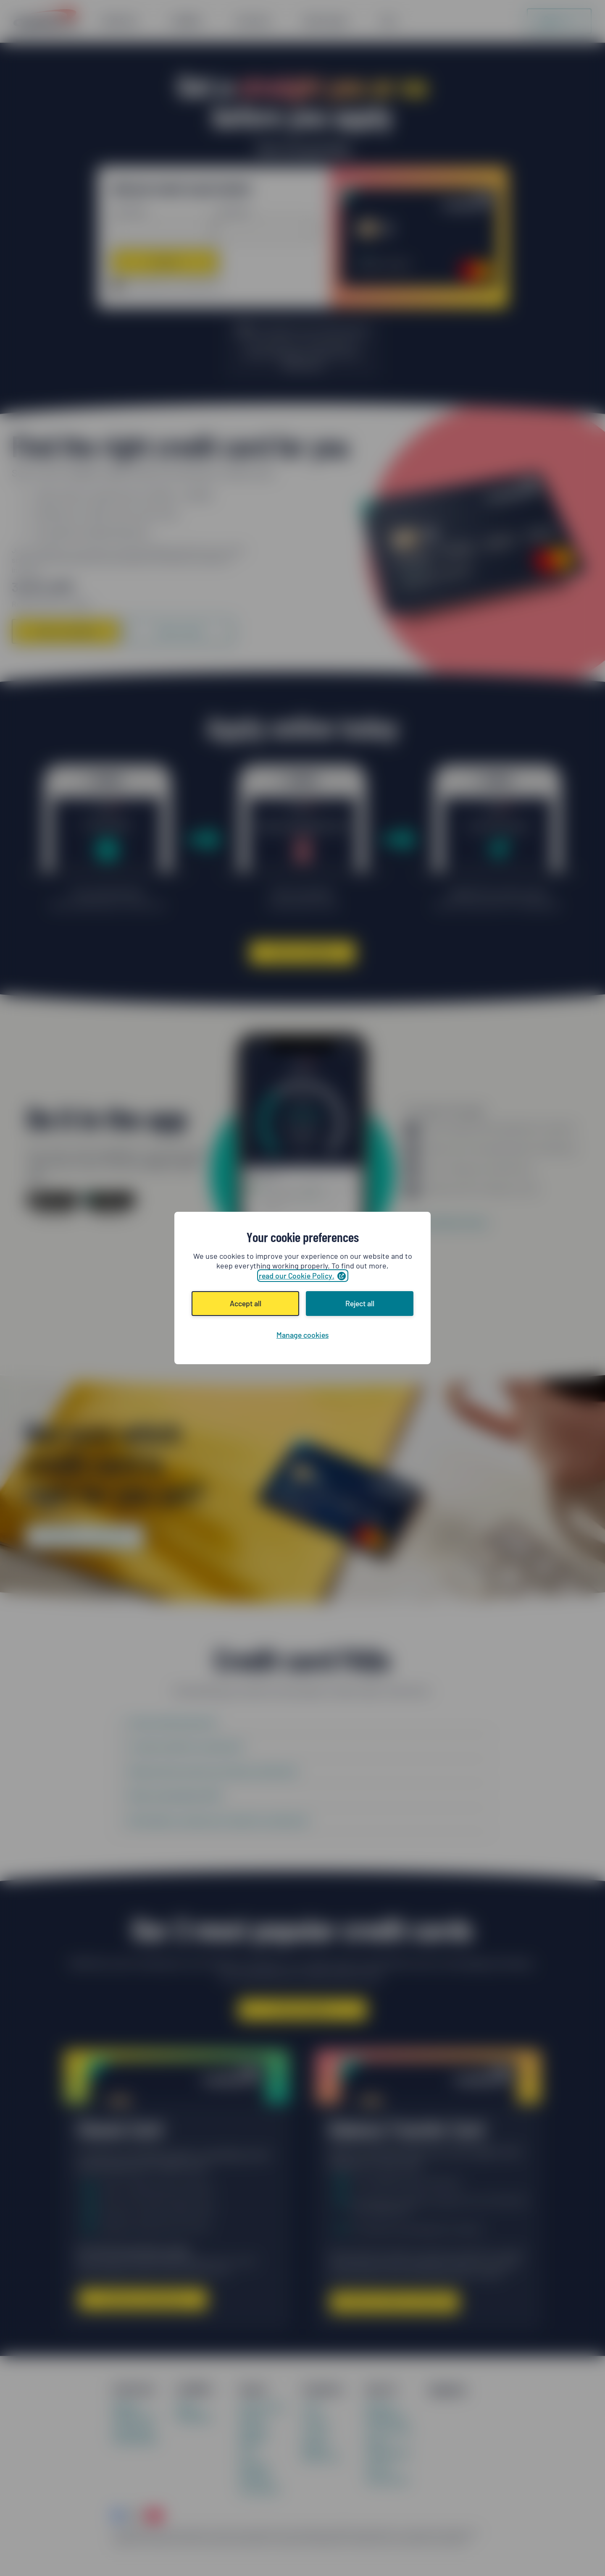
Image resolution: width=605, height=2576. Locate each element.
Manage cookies (302, 1334)
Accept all (245, 1303)
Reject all (359, 1303)
